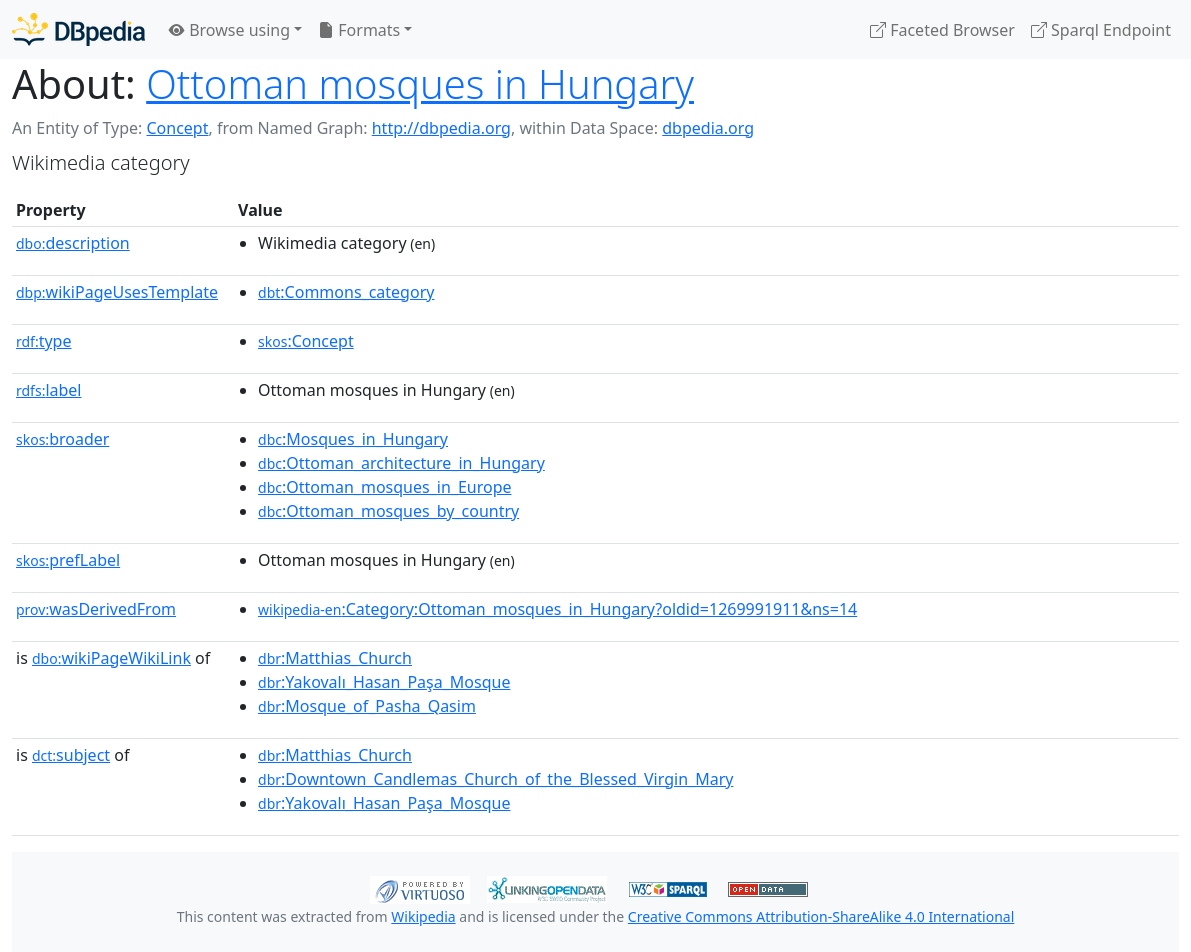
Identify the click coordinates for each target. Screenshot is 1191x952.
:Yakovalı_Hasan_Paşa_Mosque (384, 682)
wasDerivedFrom (96, 609)
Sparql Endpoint (1101, 30)
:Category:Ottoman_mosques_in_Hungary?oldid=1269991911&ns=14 (557, 609)
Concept (177, 128)
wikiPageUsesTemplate (117, 292)
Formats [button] (359, 30)
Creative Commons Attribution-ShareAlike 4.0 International (821, 916)
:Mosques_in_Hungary (353, 439)
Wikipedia (423, 916)
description (73, 243)
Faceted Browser (942, 30)
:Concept (306, 341)
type (44, 341)
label (49, 390)
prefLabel (68, 560)
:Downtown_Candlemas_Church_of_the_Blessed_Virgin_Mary (495, 779)
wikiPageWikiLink (111, 658)
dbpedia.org (708, 128)
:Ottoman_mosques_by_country (388, 511)
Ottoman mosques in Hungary (420, 83)
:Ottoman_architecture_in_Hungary (401, 463)
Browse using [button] (229, 30)
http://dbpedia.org (441, 128)
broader (62, 439)
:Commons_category (346, 292)
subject (71, 755)
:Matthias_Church (335, 658)
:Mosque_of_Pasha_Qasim (367, 706)
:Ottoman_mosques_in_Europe (384, 487)
